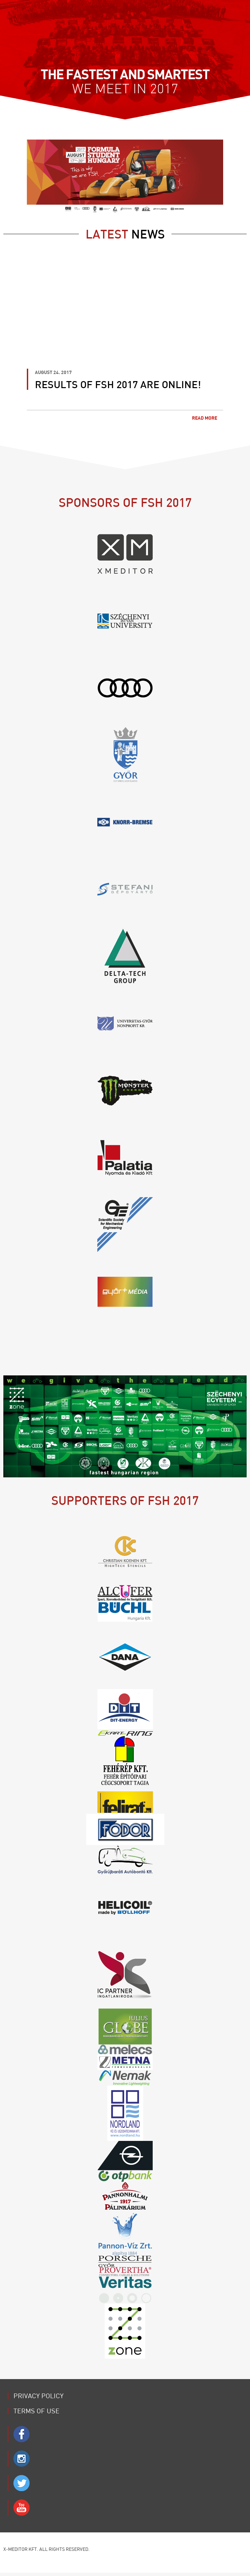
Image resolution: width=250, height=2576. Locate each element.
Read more (207, 417)
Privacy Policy (38, 2396)
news (125, 233)
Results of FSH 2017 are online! (118, 384)
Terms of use (36, 2411)
